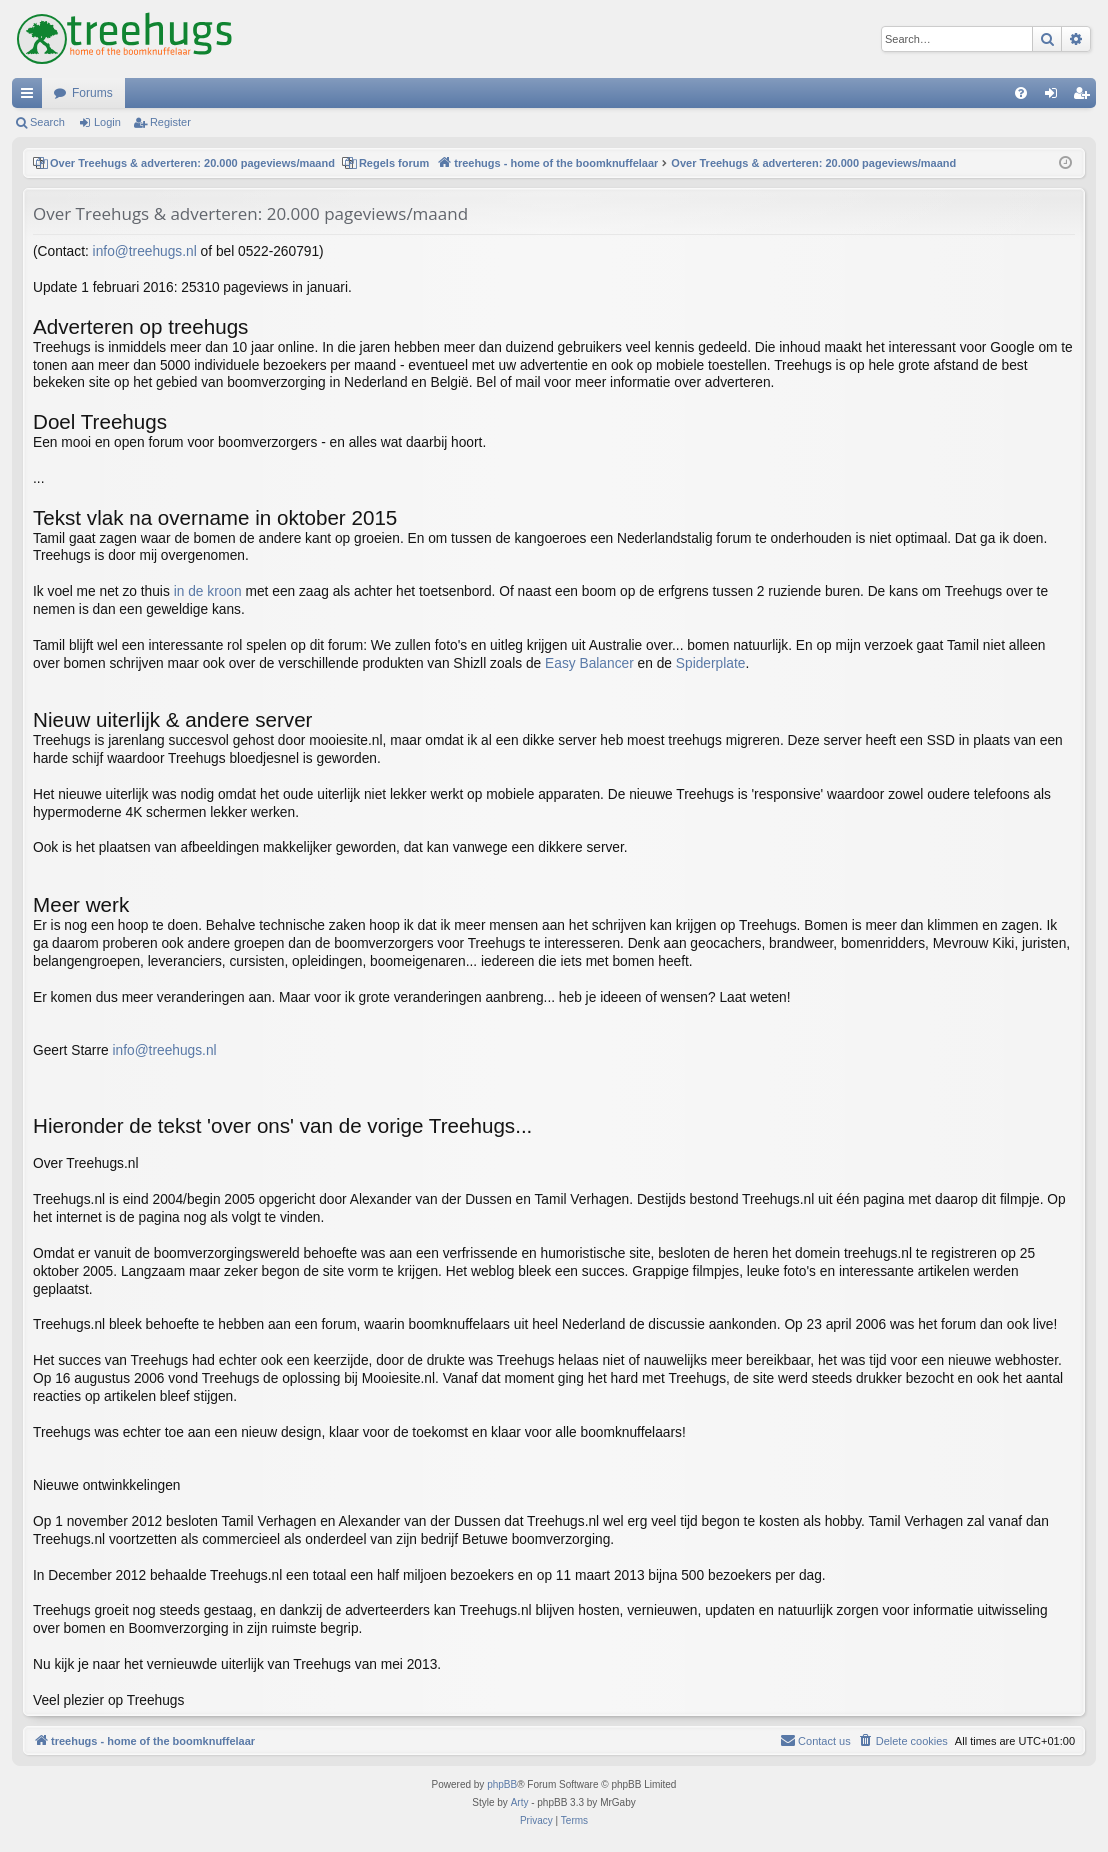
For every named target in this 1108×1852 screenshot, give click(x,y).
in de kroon (208, 591)
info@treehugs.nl (145, 251)
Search (47, 122)
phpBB (502, 1784)
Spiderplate (711, 663)
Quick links (31, 97)
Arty (520, 1802)
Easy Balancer (589, 663)
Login (107, 122)
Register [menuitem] (1085, 97)
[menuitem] (1021, 93)
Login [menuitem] (1055, 97)
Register (170, 122)
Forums (92, 93)
